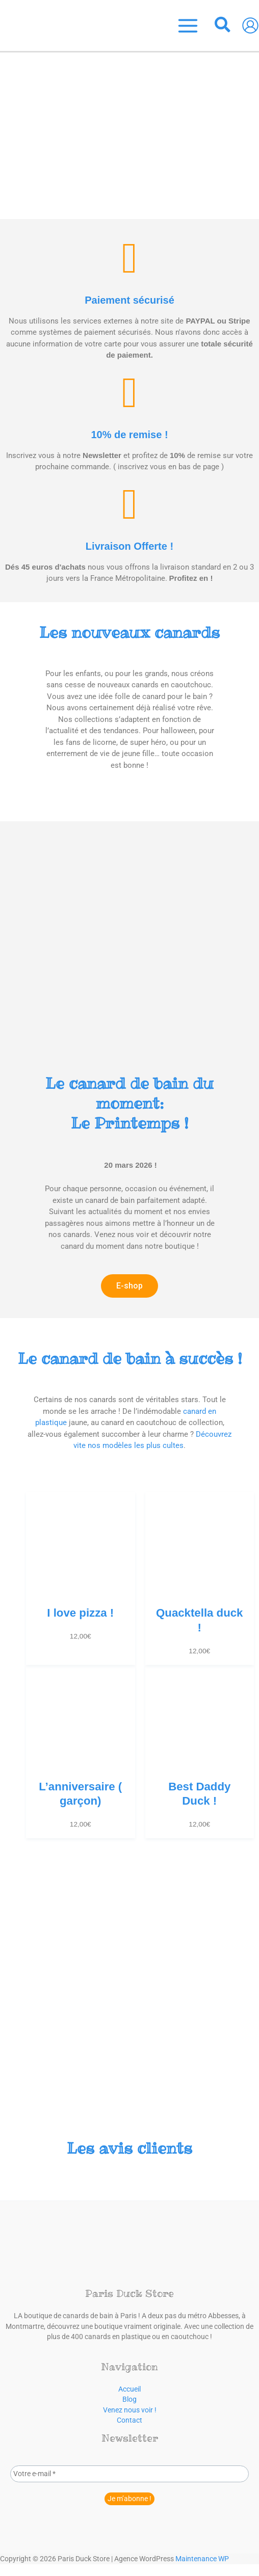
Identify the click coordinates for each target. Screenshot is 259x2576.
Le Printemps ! (129, 1103)
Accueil (129, 2388)
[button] (223, 25)
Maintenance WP (202, 2558)
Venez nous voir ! (130, 2409)
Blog (129, 2399)
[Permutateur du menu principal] (188, 25)
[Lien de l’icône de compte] (250, 25)
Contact (129, 2420)
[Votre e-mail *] (129, 2473)
